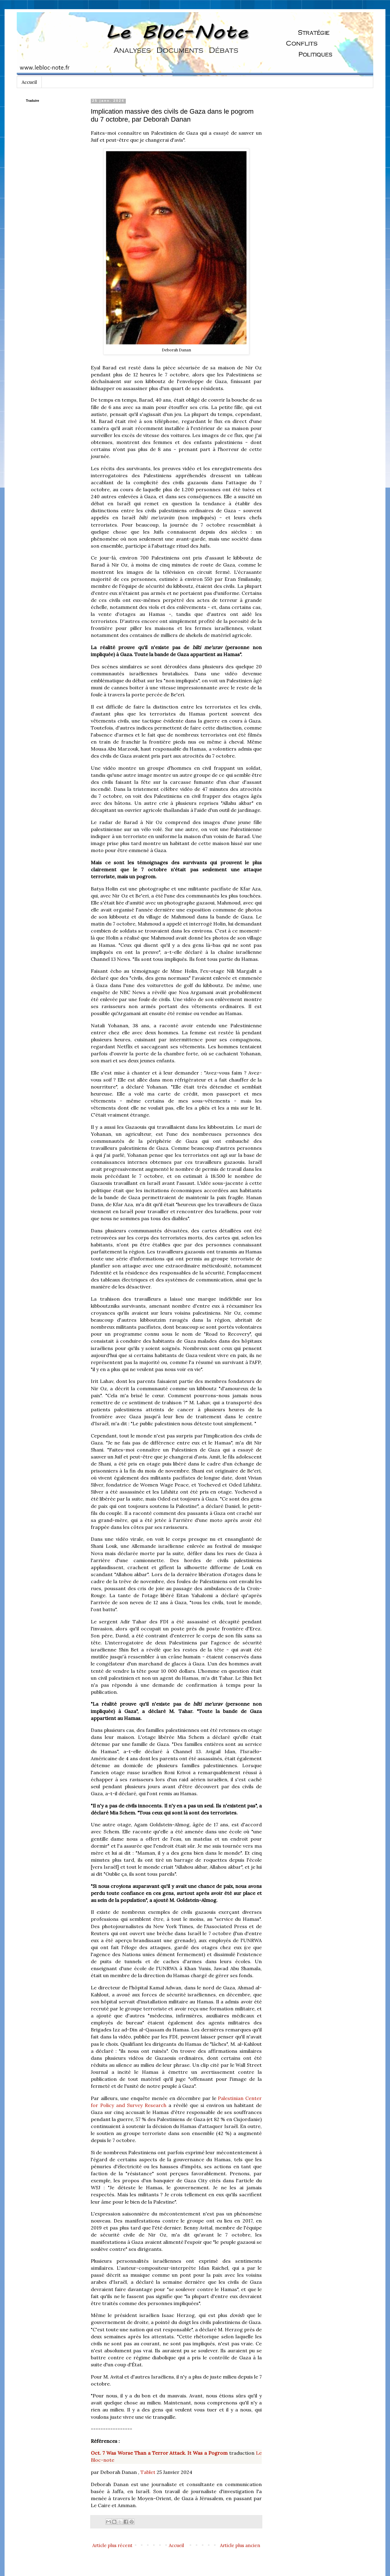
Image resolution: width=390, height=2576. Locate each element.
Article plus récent (112, 2545)
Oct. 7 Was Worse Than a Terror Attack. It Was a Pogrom (159, 2453)
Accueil (29, 82)
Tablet (147, 2472)
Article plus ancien (240, 2545)
